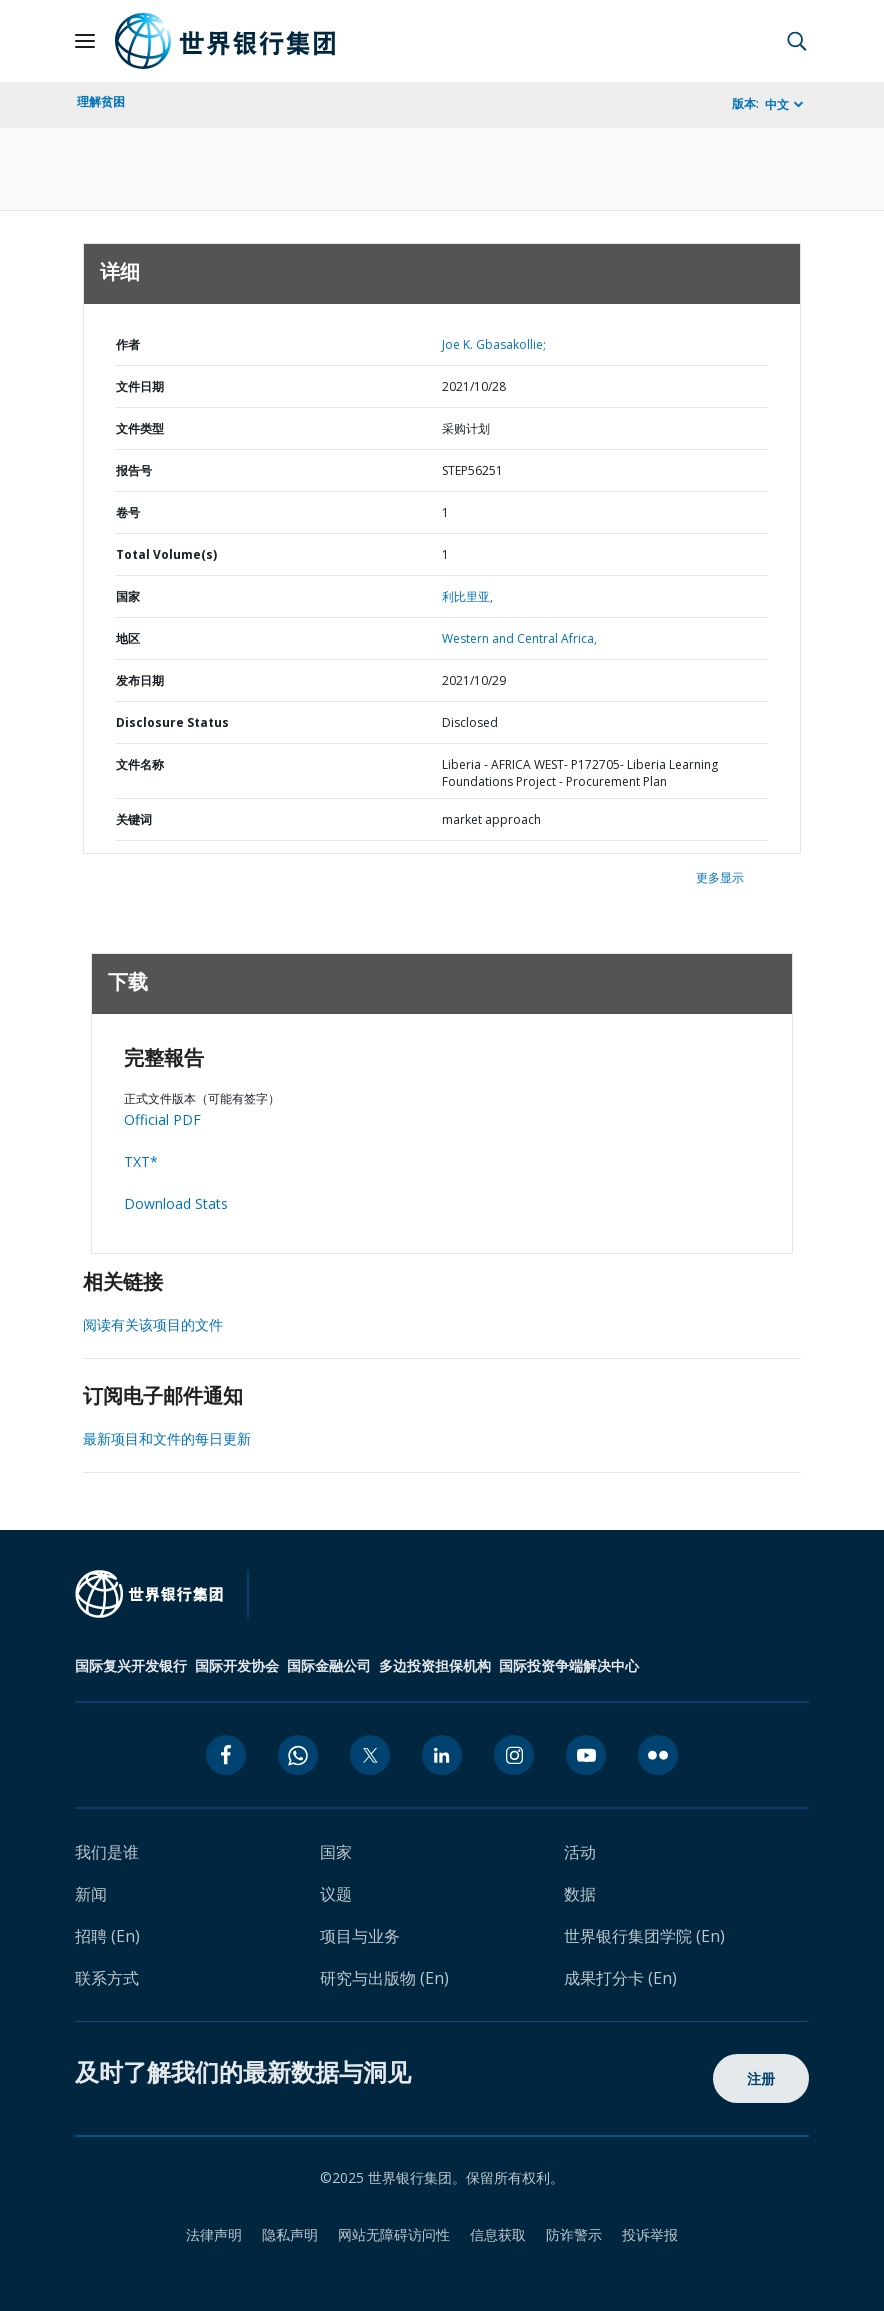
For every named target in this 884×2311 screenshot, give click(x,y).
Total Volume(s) (166, 554)
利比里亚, (467, 596)
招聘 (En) (107, 1936)
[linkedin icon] (442, 1755)
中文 (777, 104)
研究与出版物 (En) (384, 1978)
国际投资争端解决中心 (569, 1665)
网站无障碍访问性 (394, 2234)
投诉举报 (650, 2234)
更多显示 (720, 877)
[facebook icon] (226, 1755)
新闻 (91, 1894)
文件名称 (140, 764)
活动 (580, 1852)
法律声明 (214, 2234)
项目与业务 (360, 1936)
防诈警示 (574, 2234)
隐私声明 (290, 2234)
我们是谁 (107, 1852)
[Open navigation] (85, 41)
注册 (761, 2078)
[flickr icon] (658, 1755)
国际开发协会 (237, 1665)
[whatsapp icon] (298, 1755)
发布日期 (140, 680)
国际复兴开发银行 (131, 1665)
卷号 (128, 512)
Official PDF (162, 1119)
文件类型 (140, 428)
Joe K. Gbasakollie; (494, 344)
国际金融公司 (329, 1665)
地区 (128, 638)
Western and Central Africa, (519, 638)
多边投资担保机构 (435, 1665)
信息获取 (498, 2234)
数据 (580, 1894)
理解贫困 (101, 101)
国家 (128, 596)
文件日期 (140, 386)
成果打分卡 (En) (620, 1978)
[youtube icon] (586, 1755)
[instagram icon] (514, 1755)
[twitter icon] (370, 1755)
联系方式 (107, 1978)
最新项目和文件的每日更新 (167, 1438)
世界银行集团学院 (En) (644, 1936)
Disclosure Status (172, 722)
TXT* (141, 1161)
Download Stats (176, 1203)
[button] (797, 41)
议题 (336, 1894)
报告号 (134, 470)
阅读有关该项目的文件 (153, 1324)
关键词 (134, 819)
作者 (128, 344)
